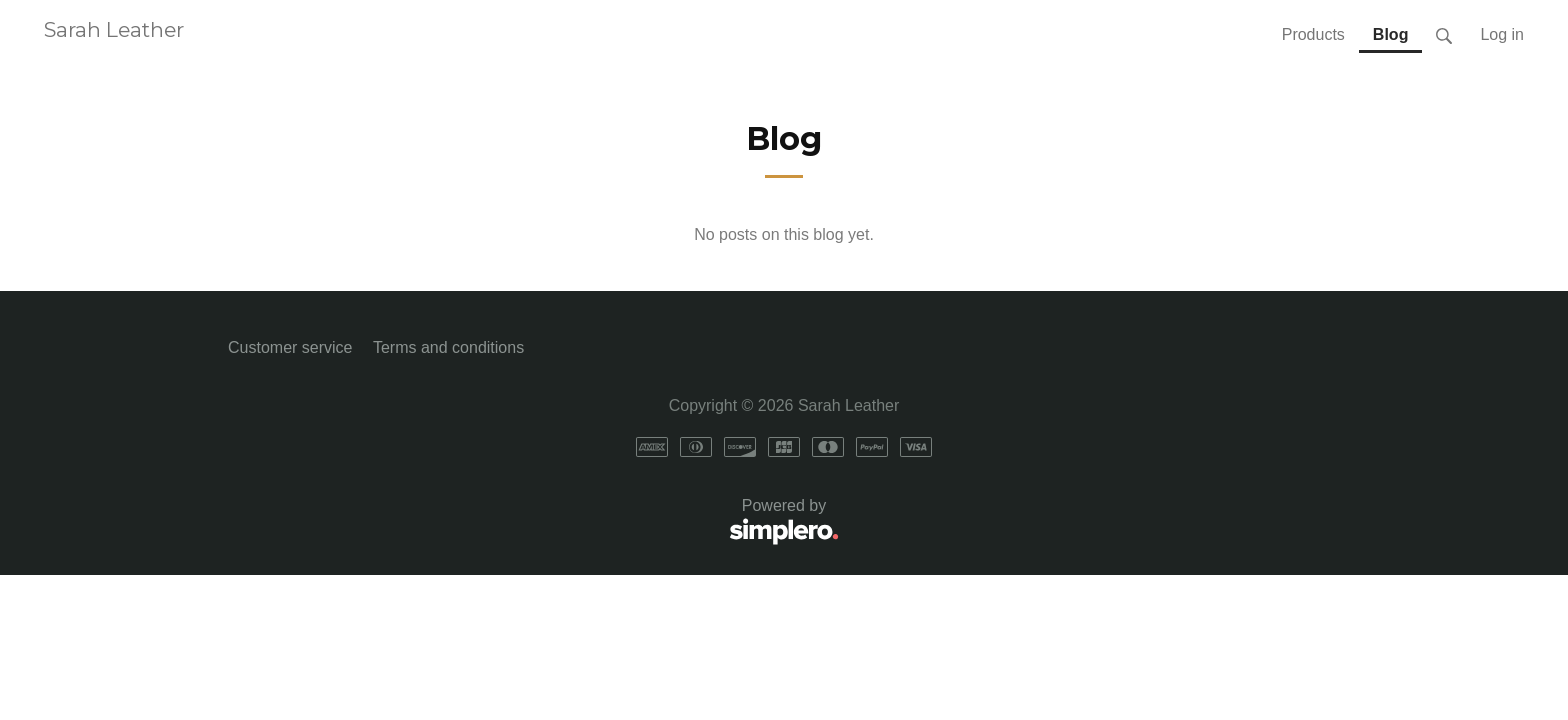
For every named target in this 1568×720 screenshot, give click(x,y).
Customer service (290, 347)
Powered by (533, 522)
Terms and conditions (448, 347)
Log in (1502, 34)
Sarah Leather (114, 29)
